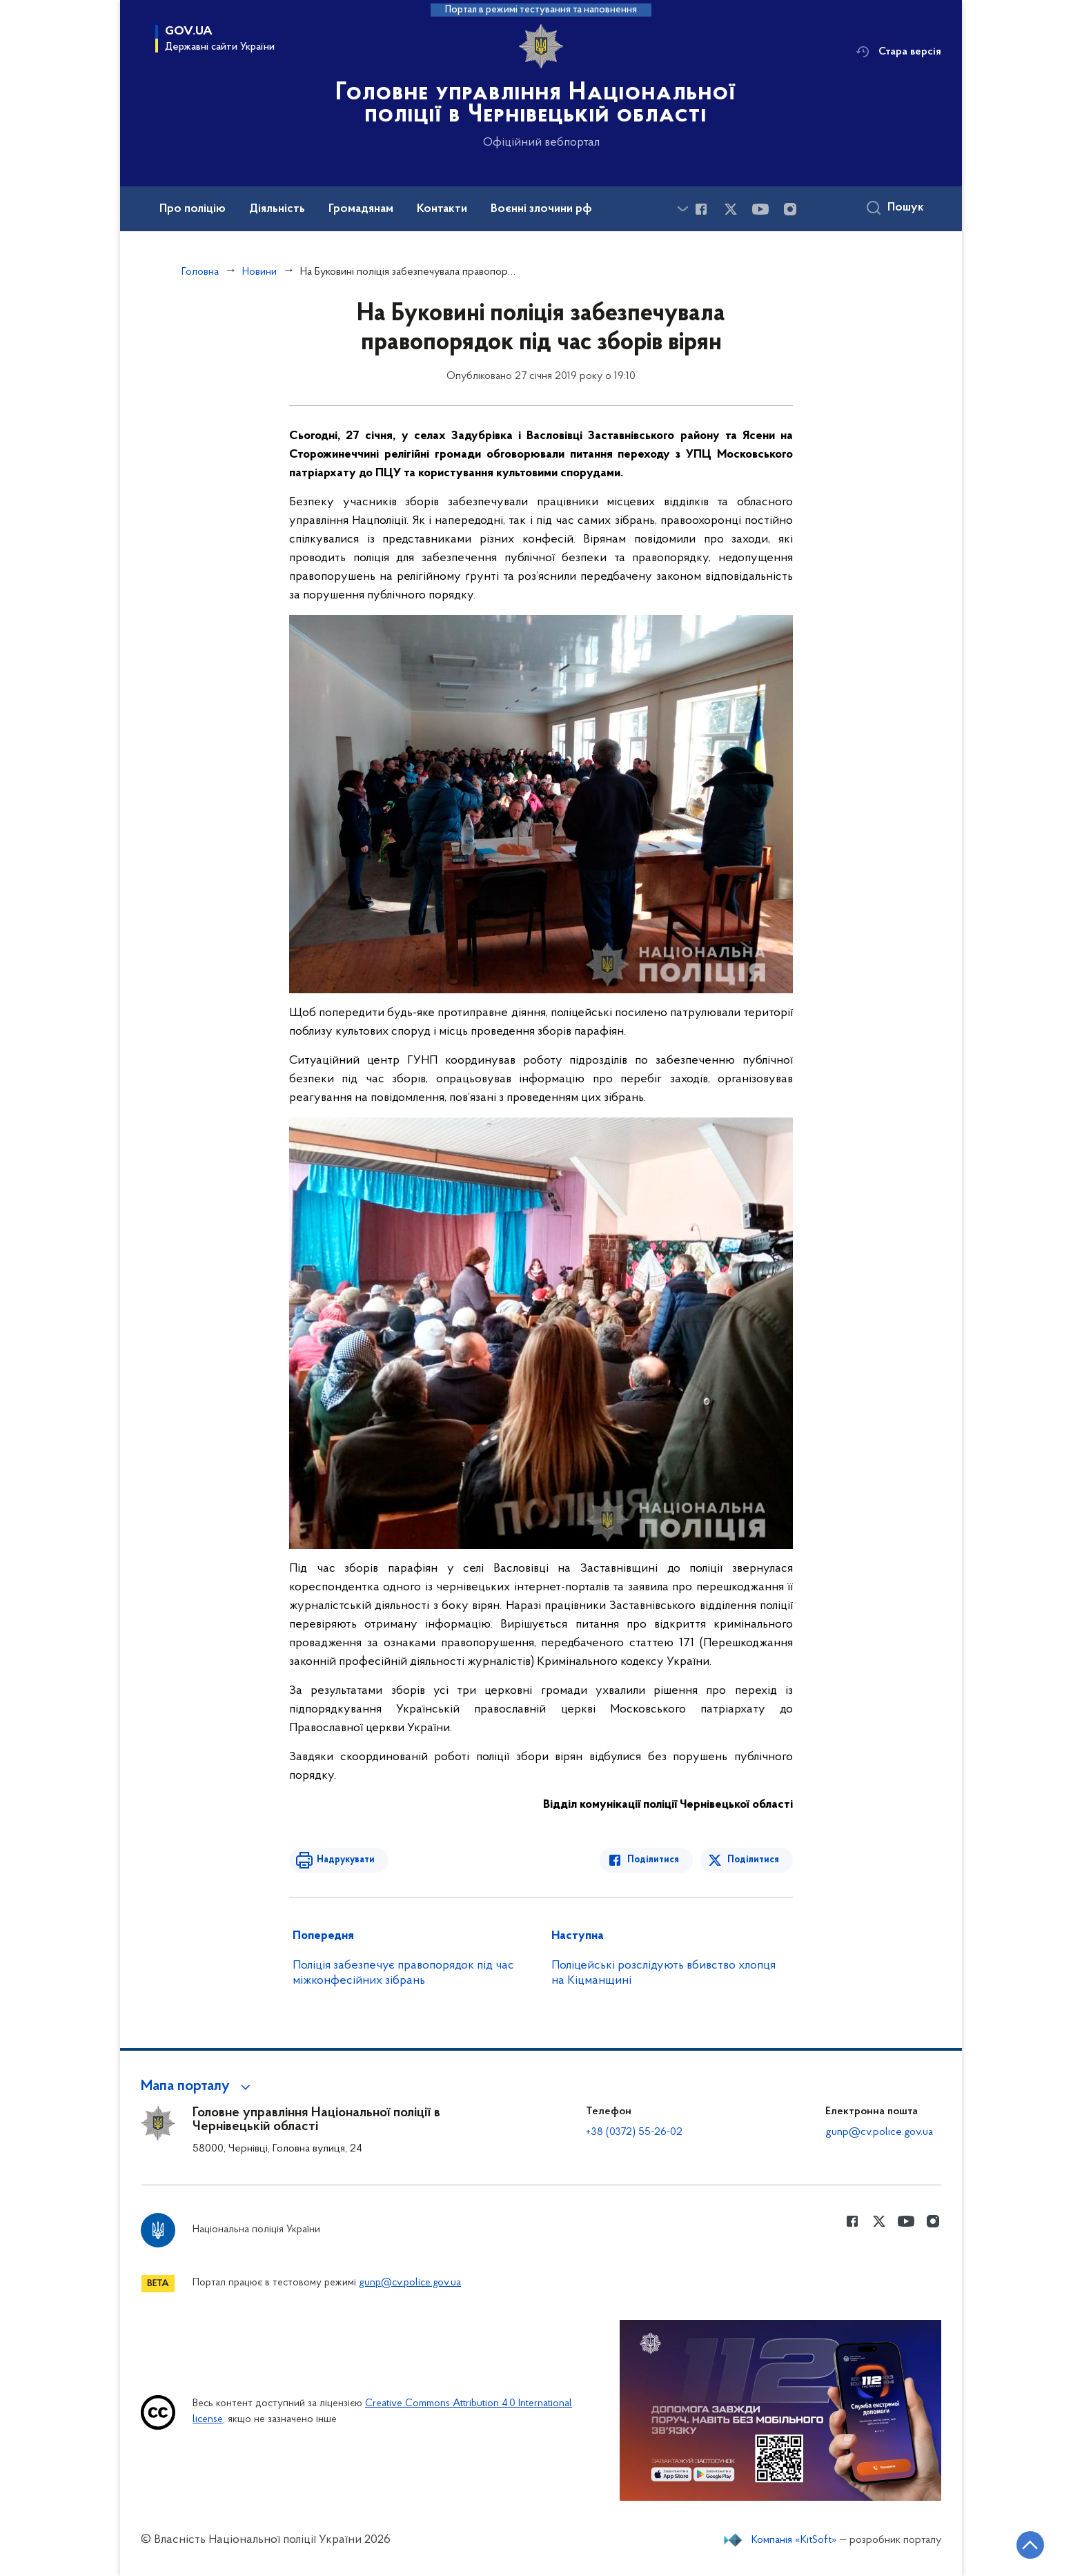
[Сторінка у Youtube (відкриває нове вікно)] (760, 209)
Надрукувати (346, 1860)
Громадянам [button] (360, 209)
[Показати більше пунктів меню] (682, 208)
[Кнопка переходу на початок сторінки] (1030, 2545)
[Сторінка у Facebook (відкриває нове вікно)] (701, 209)
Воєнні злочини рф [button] (541, 209)
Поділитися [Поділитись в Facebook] (653, 1860)
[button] (198, 2086)
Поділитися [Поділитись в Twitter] (753, 1860)
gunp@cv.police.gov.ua (879, 2132)
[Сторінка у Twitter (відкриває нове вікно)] (730, 209)
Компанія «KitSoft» (794, 2540)
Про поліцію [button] (192, 209)
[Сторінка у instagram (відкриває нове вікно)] (790, 209)
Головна (200, 271)
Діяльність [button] (277, 209)
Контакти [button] (442, 209)
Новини (259, 271)
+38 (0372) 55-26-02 (634, 2132)
